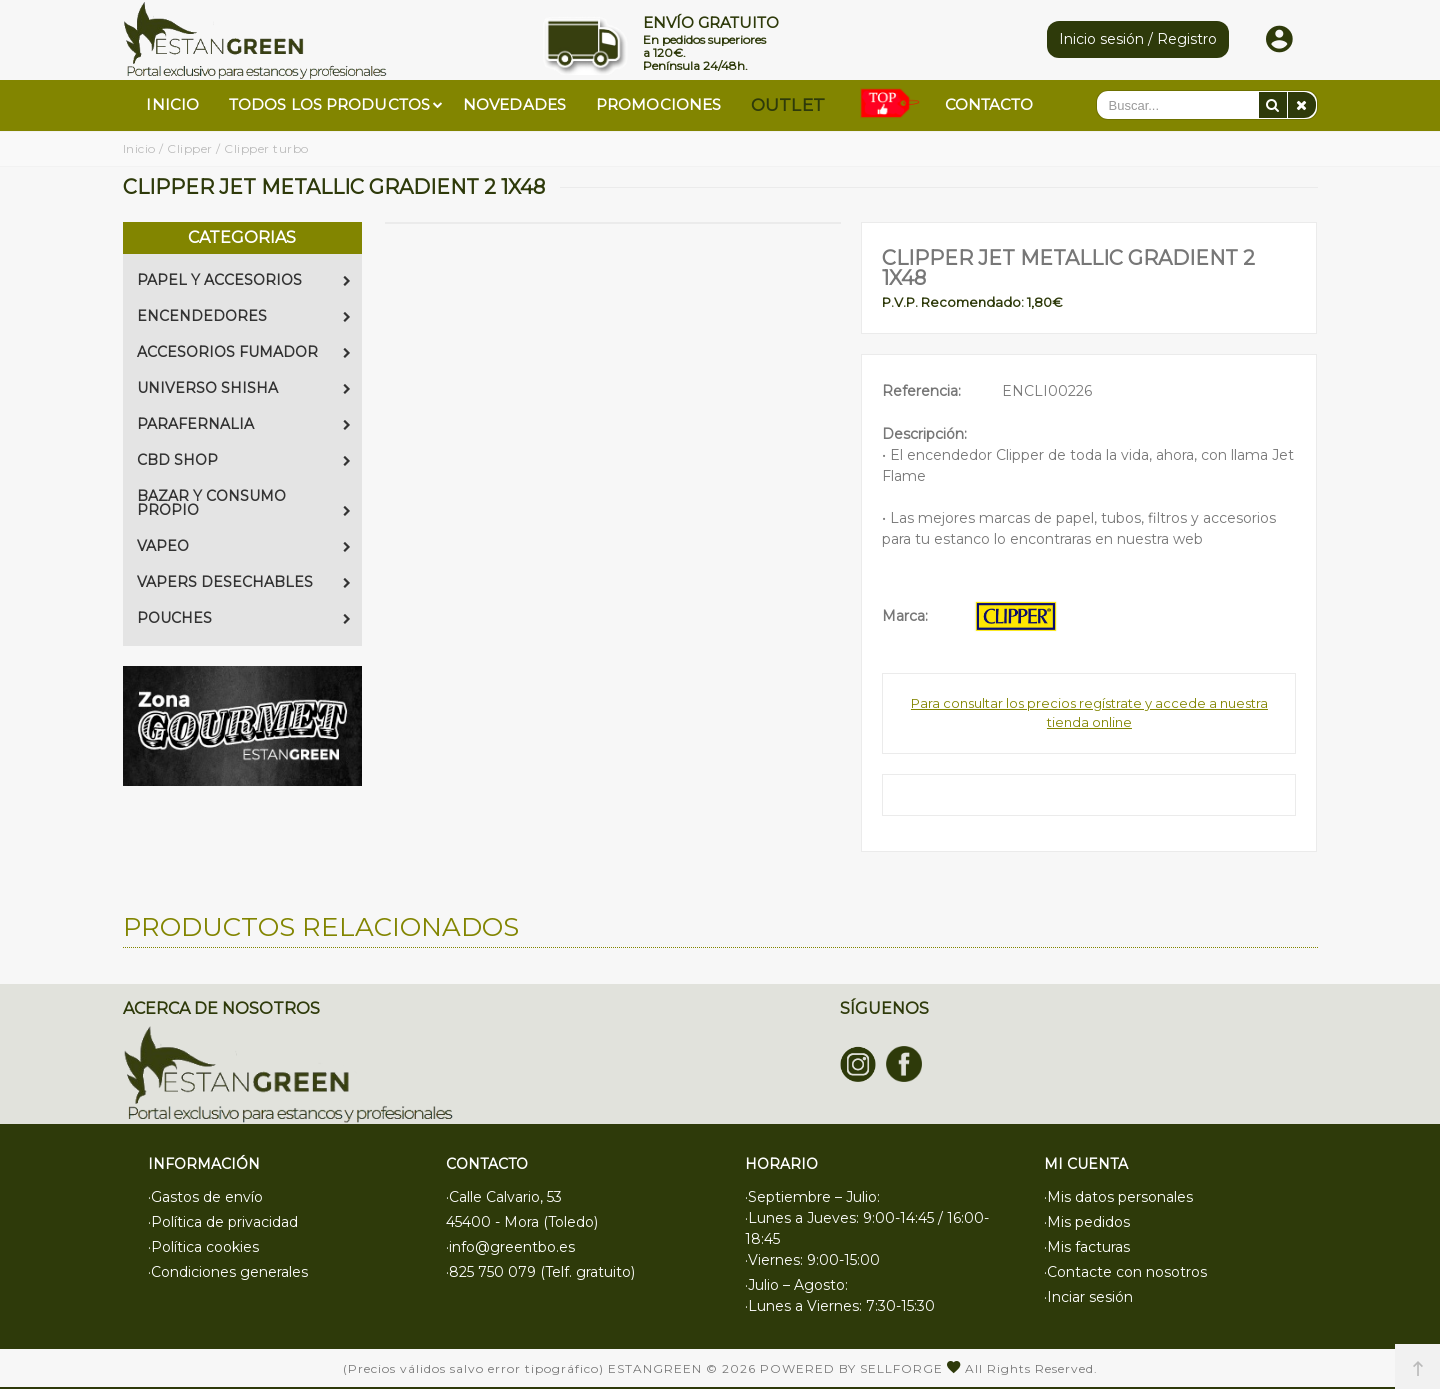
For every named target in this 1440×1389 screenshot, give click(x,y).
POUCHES (244, 618)
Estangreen (655, 1368)
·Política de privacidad (223, 1222)
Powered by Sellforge (851, 1368)
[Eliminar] (1302, 105)
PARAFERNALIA (244, 424)
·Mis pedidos (1087, 1222)
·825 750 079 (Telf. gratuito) (540, 1272)
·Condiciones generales (228, 1272)
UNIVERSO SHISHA (244, 388)
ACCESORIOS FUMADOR (244, 352)
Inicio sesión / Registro (1138, 39)
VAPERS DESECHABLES (244, 582)
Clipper (190, 148)
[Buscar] (1273, 105)
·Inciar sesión (1088, 1297)
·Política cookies (203, 1247)
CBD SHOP (244, 460)
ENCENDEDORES (244, 316)
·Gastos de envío (205, 1197)
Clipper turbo (266, 148)
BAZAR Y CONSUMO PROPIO (244, 503)
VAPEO (244, 546)
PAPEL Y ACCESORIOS (244, 280)
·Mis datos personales (1118, 1197)
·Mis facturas (1087, 1247)
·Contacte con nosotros (1125, 1272)
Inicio (139, 148)
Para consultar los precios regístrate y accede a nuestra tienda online (1089, 713)
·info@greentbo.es (510, 1247)
